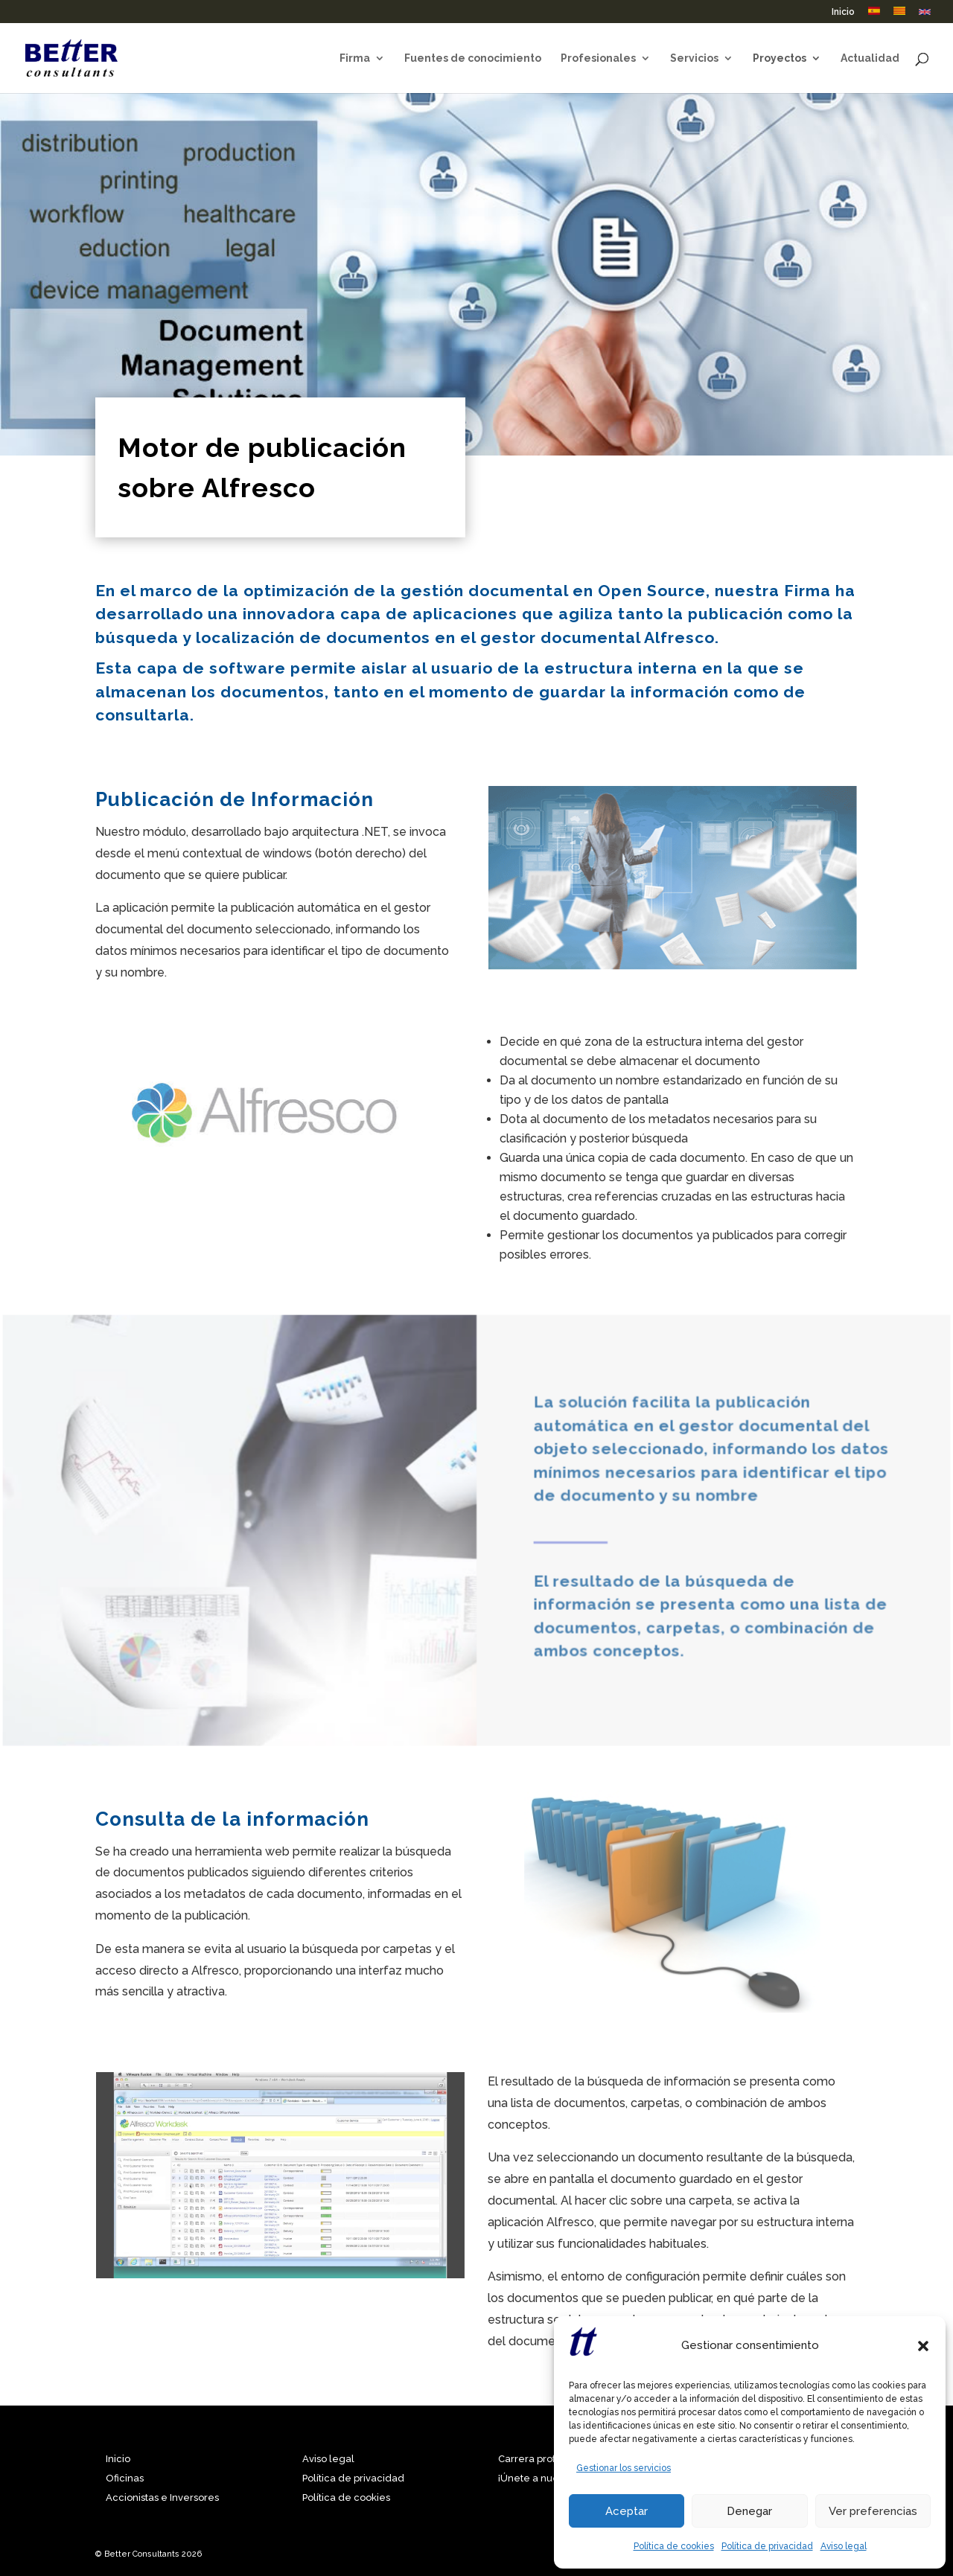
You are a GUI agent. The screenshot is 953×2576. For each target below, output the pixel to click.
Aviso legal (843, 2546)
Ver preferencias (873, 2511)
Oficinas (125, 2478)
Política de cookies (674, 2546)
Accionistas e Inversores (162, 2497)
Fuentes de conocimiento (472, 58)
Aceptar (626, 2511)
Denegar (749, 2511)
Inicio (843, 12)
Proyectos (779, 58)
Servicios (694, 58)
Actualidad (870, 58)
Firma (355, 58)
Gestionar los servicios (623, 2468)
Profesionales (598, 58)
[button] (923, 2346)
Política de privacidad (767, 2546)
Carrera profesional (544, 2458)
